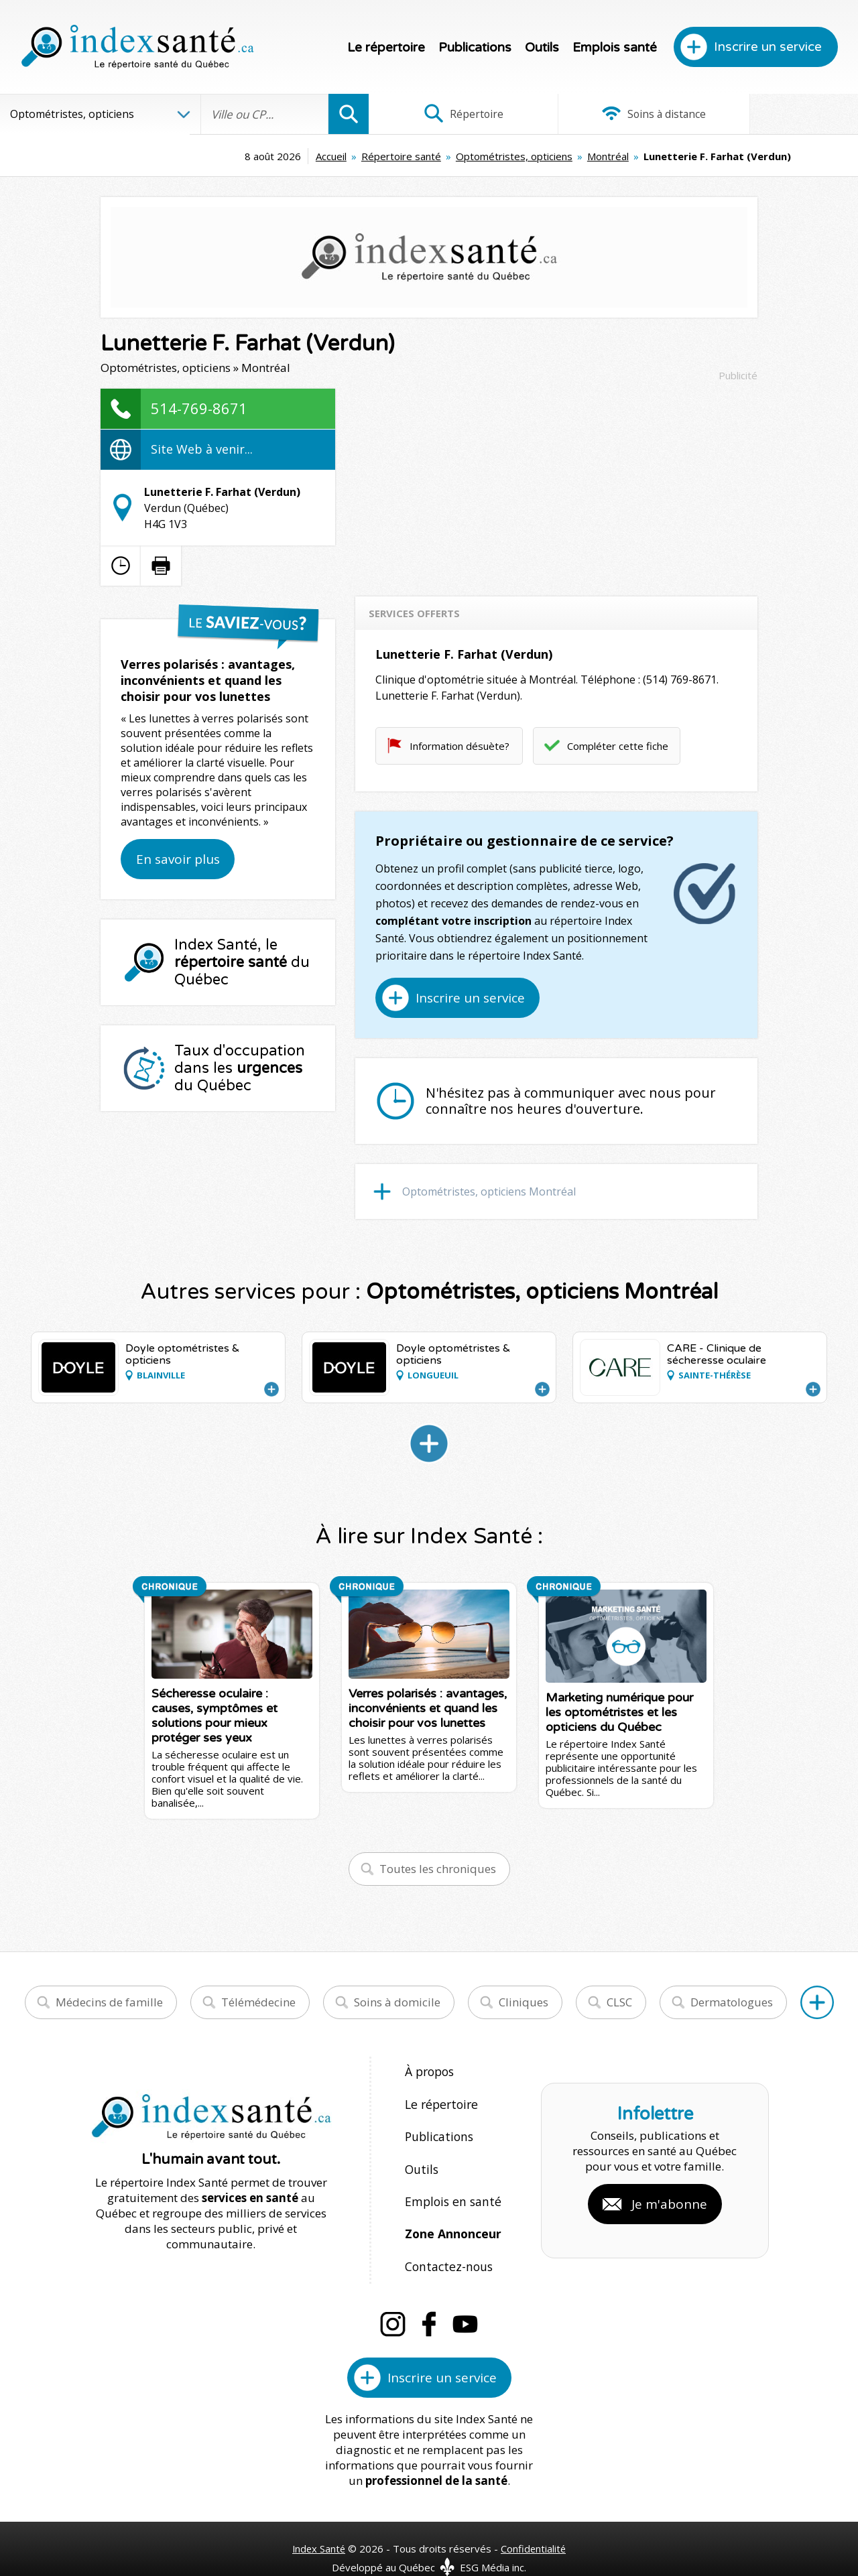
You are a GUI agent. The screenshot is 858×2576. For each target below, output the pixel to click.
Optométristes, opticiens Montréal (489, 1191)
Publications (474, 47)
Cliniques (523, 2002)
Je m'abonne (669, 2191)
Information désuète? (459, 746)
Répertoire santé (313, 156)
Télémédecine (258, 2002)
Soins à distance (613, 114)
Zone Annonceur (452, 2215)
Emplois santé (614, 47)
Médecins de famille (109, 2002)
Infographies (776, 114)
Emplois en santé (450, 2186)
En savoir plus (178, 859)
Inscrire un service (768, 47)
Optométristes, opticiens (425, 156)
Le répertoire (386, 47)
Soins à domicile (397, 2002)
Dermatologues (731, 2002)
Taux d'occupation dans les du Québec (239, 1068)
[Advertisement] (556, 482)
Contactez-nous (446, 2244)
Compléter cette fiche (617, 746)
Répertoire (450, 114)
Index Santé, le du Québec (242, 962)
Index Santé (318, 2523)
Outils (542, 47)
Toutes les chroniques (437, 1868)
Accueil (242, 156)
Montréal (519, 156)
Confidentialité (534, 2523)
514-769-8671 (199, 408)
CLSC (619, 2002)
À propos (429, 2071)
